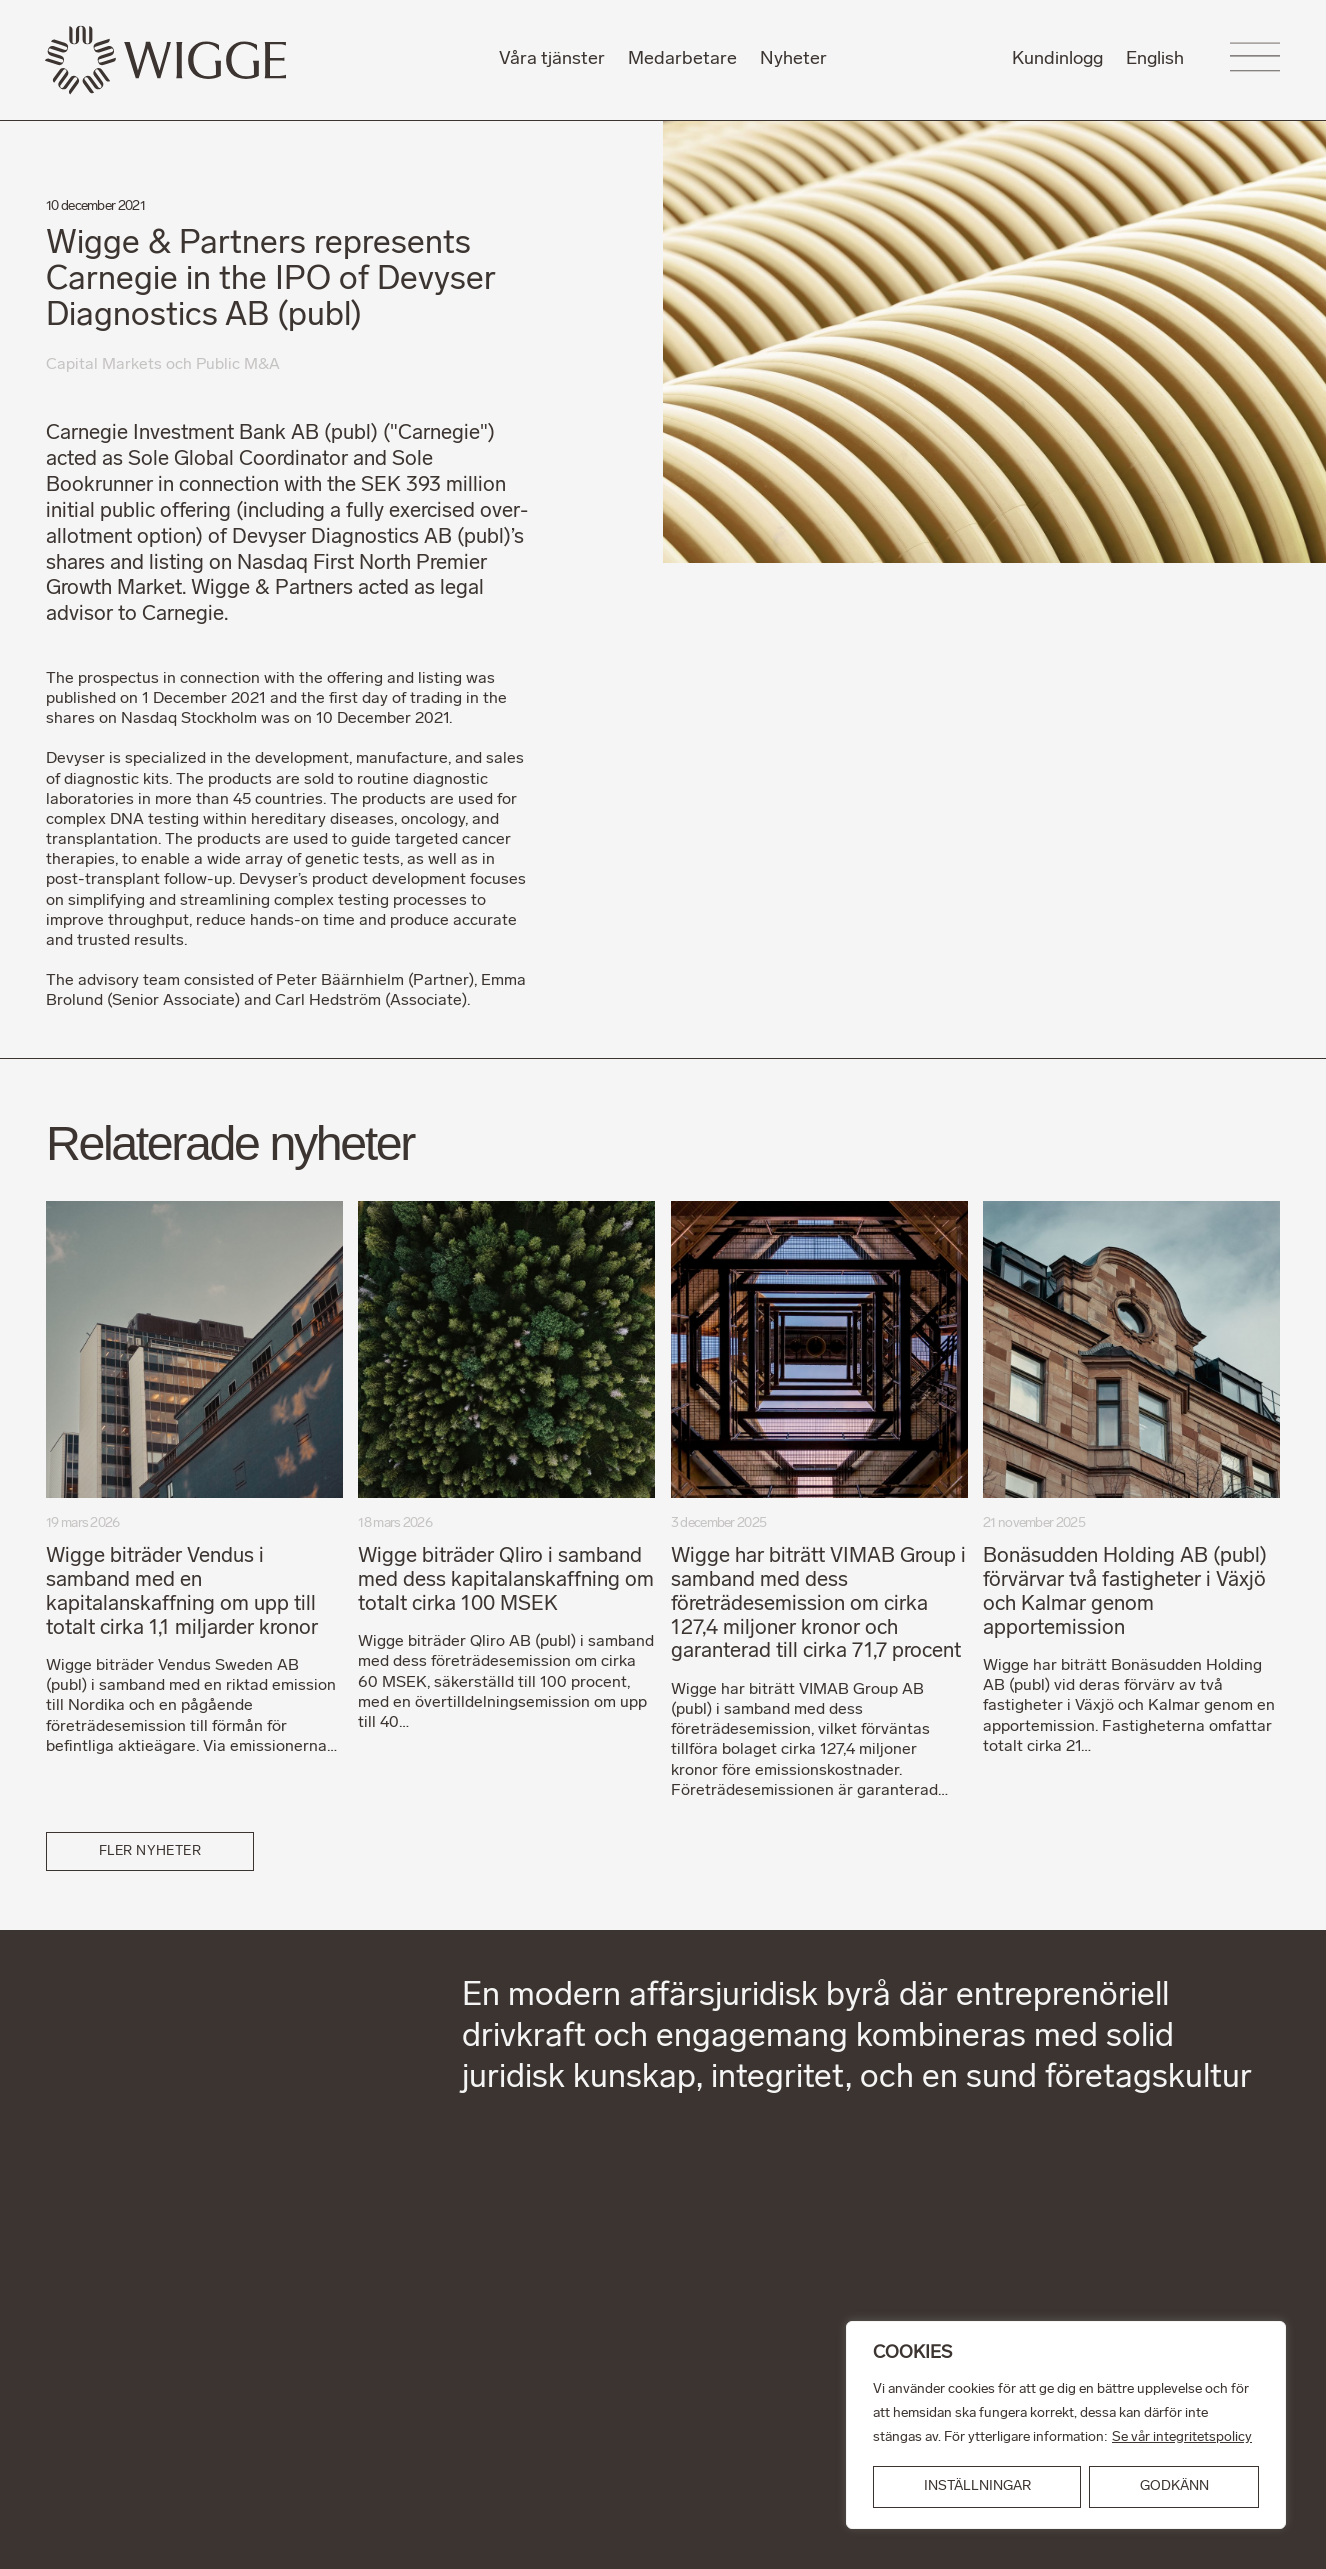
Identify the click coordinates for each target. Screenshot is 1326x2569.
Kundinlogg (1057, 59)
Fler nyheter (150, 1851)
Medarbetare (682, 59)
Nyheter (793, 59)
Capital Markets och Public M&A (163, 365)
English (1155, 59)
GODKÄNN (1174, 2486)
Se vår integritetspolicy (1182, 2437)
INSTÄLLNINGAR (977, 2486)
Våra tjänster (552, 59)
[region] (1066, 2425)
